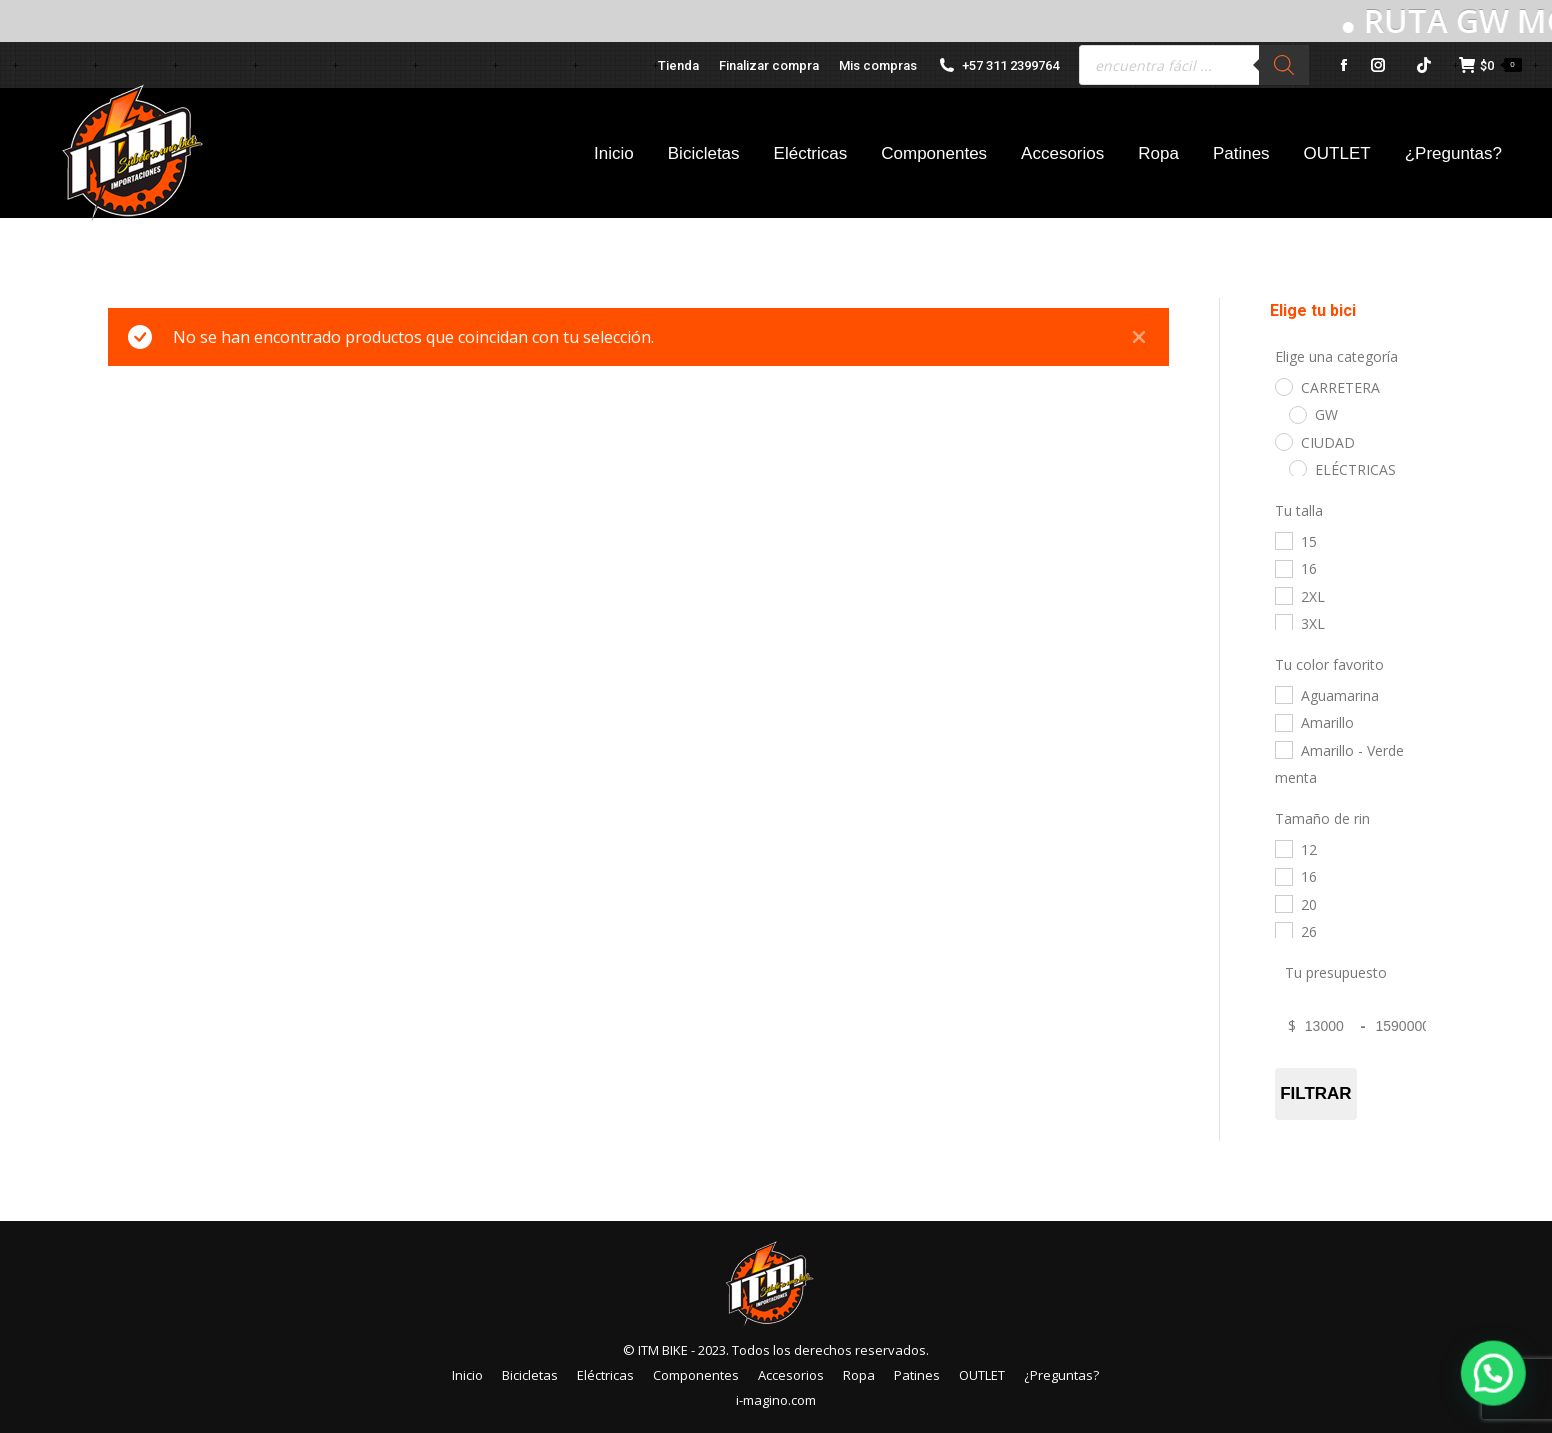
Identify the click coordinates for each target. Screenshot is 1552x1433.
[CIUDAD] (1283, 441)
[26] (1283, 930)
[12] (1283, 848)
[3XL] (1283, 622)
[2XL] (1283, 595)
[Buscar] (1284, 65)
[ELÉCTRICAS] (1297, 468)
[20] (1283, 903)
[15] (1283, 540)
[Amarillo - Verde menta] (1283, 749)
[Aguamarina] (1283, 694)
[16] (1283, 568)
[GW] (1297, 414)
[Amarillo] (1283, 722)
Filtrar (1316, 1093)
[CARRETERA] (1283, 386)
